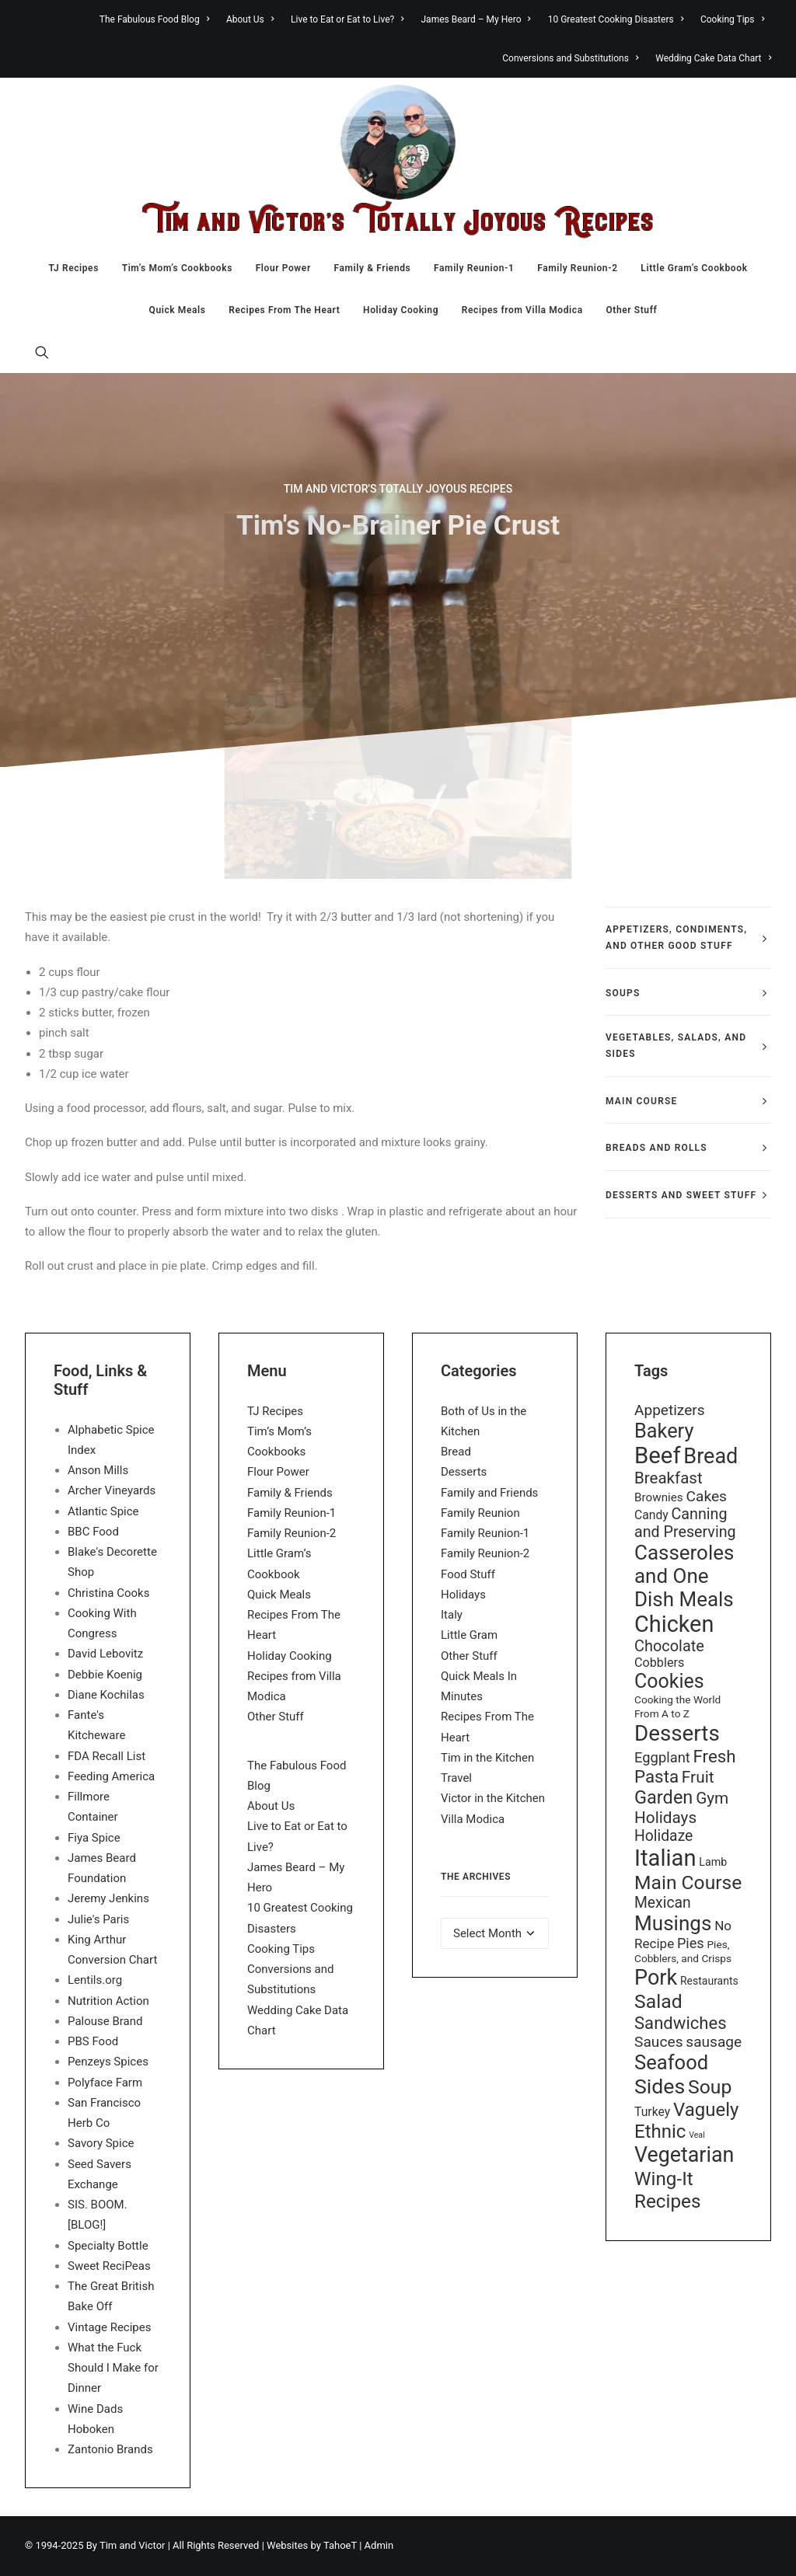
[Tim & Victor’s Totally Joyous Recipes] (398, 162)
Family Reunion (480, 1513)
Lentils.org (95, 1980)
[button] (42, 352)
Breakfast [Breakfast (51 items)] (668, 1478)
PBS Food (93, 2041)
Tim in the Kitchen (487, 1758)
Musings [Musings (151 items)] (672, 1923)
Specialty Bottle (108, 2246)
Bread (456, 1452)
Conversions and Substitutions (570, 58)
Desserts (464, 1472)
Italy (452, 1615)
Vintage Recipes (109, 2327)
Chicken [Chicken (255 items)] (674, 1624)
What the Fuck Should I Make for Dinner (113, 2368)
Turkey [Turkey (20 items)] (652, 2111)
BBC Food (93, 1532)
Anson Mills (98, 1470)
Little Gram (469, 1635)
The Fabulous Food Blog (154, 19)
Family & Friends (372, 268)
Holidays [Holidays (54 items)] (665, 1817)
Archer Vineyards (111, 1490)
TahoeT (340, 2545)
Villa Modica (472, 1819)
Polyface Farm (105, 2083)
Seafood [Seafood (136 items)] (671, 2062)
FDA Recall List (106, 1756)
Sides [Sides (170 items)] (659, 2086)
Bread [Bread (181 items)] (710, 1456)
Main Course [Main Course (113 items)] (688, 1882)
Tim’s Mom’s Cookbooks (177, 268)
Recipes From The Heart (284, 310)
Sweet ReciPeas (109, 2266)
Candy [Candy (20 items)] (651, 1515)
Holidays (463, 1595)
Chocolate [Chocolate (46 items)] (669, 1646)
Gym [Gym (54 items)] (712, 1798)
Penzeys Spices (108, 2062)
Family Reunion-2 (577, 268)
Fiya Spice (94, 1838)
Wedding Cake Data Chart (713, 58)
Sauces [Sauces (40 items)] (658, 2042)
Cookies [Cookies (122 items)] (669, 1681)
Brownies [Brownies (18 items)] (658, 1497)
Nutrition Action (108, 2001)
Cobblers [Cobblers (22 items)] (659, 1662)
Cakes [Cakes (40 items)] (706, 1496)
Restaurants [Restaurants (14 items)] (709, 1981)
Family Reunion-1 (474, 268)
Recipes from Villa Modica (522, 310)
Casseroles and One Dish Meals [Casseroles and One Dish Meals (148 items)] (684, 1576)
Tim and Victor (133, 2545)
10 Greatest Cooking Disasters (615, 19)
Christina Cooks (108, 1593)
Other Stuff (631, 310)
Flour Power (283, 268)
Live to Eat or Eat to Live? (347, 19)
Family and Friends (489, 1493)
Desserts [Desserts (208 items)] (677, 1733)
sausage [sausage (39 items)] (714, 2042)
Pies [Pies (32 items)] (690, 1943)
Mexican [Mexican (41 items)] (662, 1903)
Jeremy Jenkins (108, 1898)
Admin (379, 2545)
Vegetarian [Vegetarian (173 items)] (684, 2154)
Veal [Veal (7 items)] (697, 2135)
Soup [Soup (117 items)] (709, 2087)
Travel (456, 1778)
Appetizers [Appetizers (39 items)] (669, 1410)
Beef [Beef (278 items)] (657, 1455)
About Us (250, 19)
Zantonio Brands (110, 2449)
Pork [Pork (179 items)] (655, 1977)
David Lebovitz (105, 1654)
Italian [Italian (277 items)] (665, 1858)
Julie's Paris (98, 1919)
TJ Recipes (73, 268)
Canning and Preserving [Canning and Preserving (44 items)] (685, 1523)
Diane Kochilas (106, 1695)
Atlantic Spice (103, 1511)
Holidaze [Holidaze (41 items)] (663, 1836)
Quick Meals (177, 310)
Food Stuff (468, 1574)
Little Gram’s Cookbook (694, 268)
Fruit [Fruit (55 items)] (698, 1777)
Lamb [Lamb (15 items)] (713, 1862)
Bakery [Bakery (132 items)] (663, 1430)
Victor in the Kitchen (493, 1798)
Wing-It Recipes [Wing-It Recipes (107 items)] (667, 2189)
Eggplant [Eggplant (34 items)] (662, 1757)
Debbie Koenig (105, 1675)
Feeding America (111, 1776)
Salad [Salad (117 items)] (658, 2001)
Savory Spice (101, 2143)
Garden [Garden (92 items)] (663, 1797)
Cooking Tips (732, 19)
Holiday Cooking (400, 310)
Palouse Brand (105, 2021)
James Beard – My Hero (476, 19)
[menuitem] (158, 19)
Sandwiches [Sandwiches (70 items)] (680, 2023)
